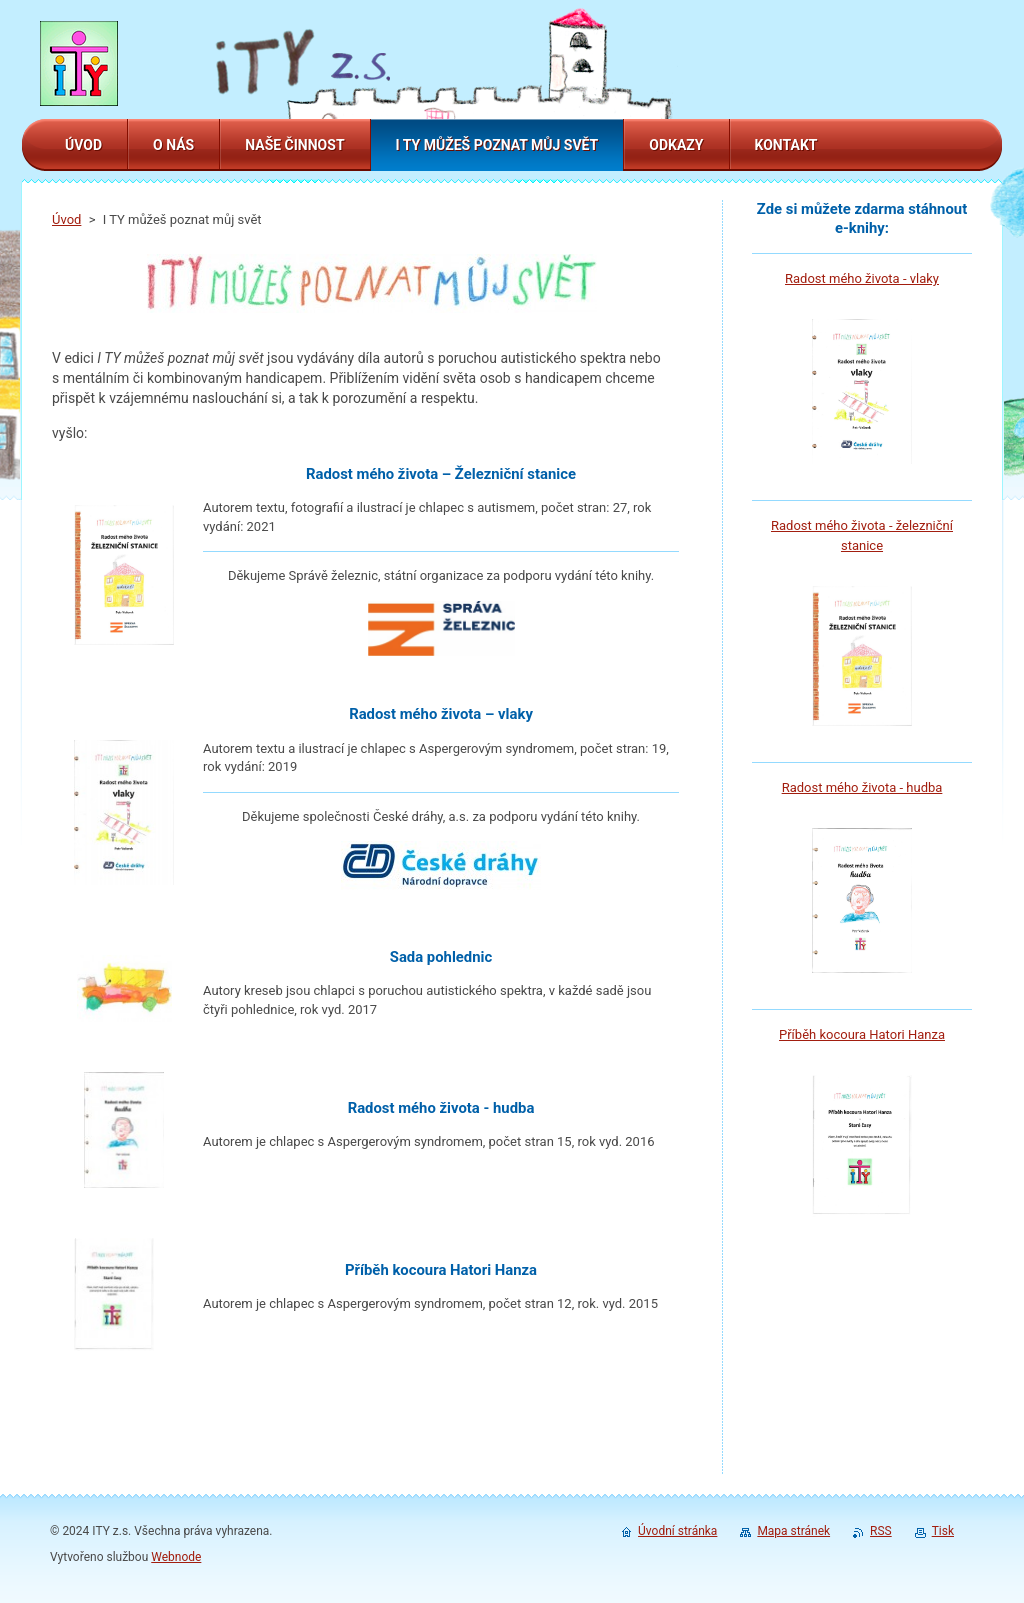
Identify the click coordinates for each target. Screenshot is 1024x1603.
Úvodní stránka (677, 1531)
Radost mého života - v (850, 278)
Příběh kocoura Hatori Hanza (862, 1034)
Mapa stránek (793, 1531)
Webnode (176, 1557)
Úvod (66, 219)
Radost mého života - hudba (862, 787)
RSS (881, 1531)
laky (927, 278)
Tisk (943, 1531)
